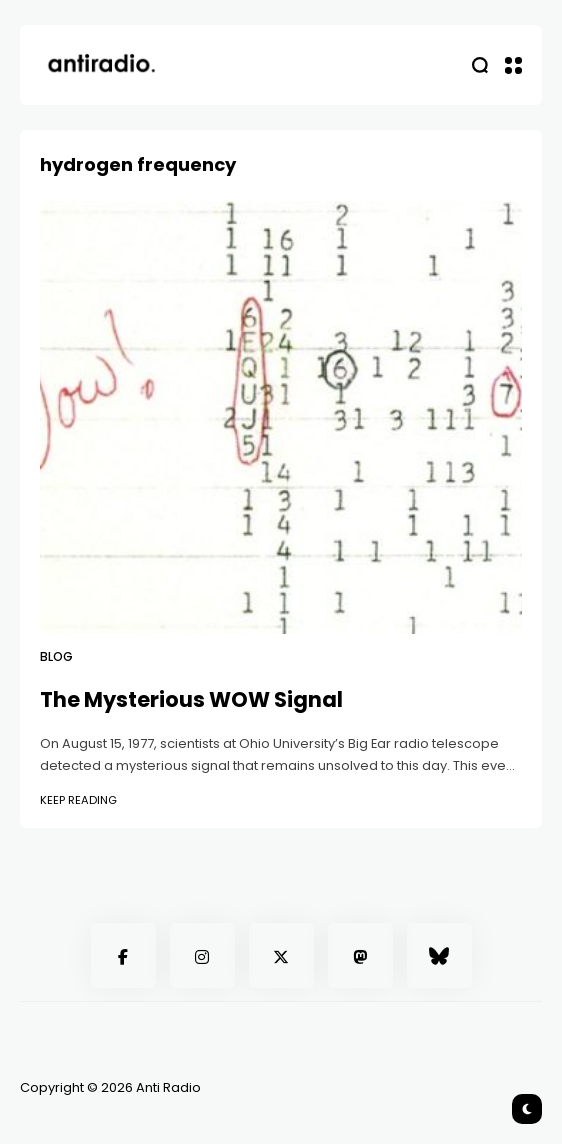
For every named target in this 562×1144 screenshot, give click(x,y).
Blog (56, 657)
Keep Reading (78, 800)
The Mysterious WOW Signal (191, 699)
